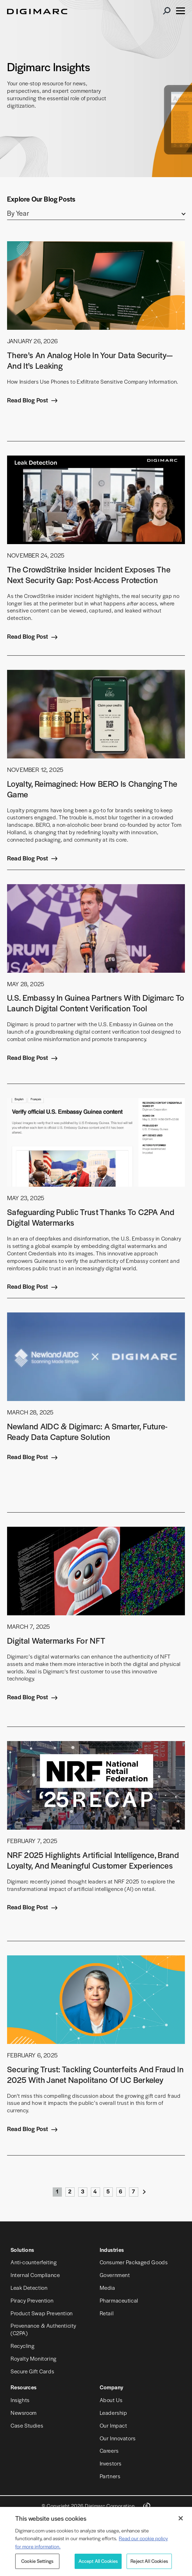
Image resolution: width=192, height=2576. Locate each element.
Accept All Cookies (98, 2561)
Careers (109, 2450)
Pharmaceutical (119, 2300)
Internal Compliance (35, 2274)
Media (107, 2287)
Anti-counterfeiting (34, 2262)
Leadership (113, 2412)
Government (115, 2274)
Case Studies (27, 2425)
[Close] (180, 2518)
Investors (111, 2463)
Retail (107, 2313)
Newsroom (24, 2412)
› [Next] (145, 2193)
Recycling (22, 2345)
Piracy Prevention (32, 2300)
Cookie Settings (37, 2561)
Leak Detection (29, 2287)
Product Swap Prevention (42, 2313)
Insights (20, 2399)
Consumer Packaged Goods (134, 2262)
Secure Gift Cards (32, 2371)
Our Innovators (118, 2438)
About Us (111, 2399)
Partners (110, 2476)
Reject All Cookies (149, 2561)
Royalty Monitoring (34, 2358)
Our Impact (113, 2425)
